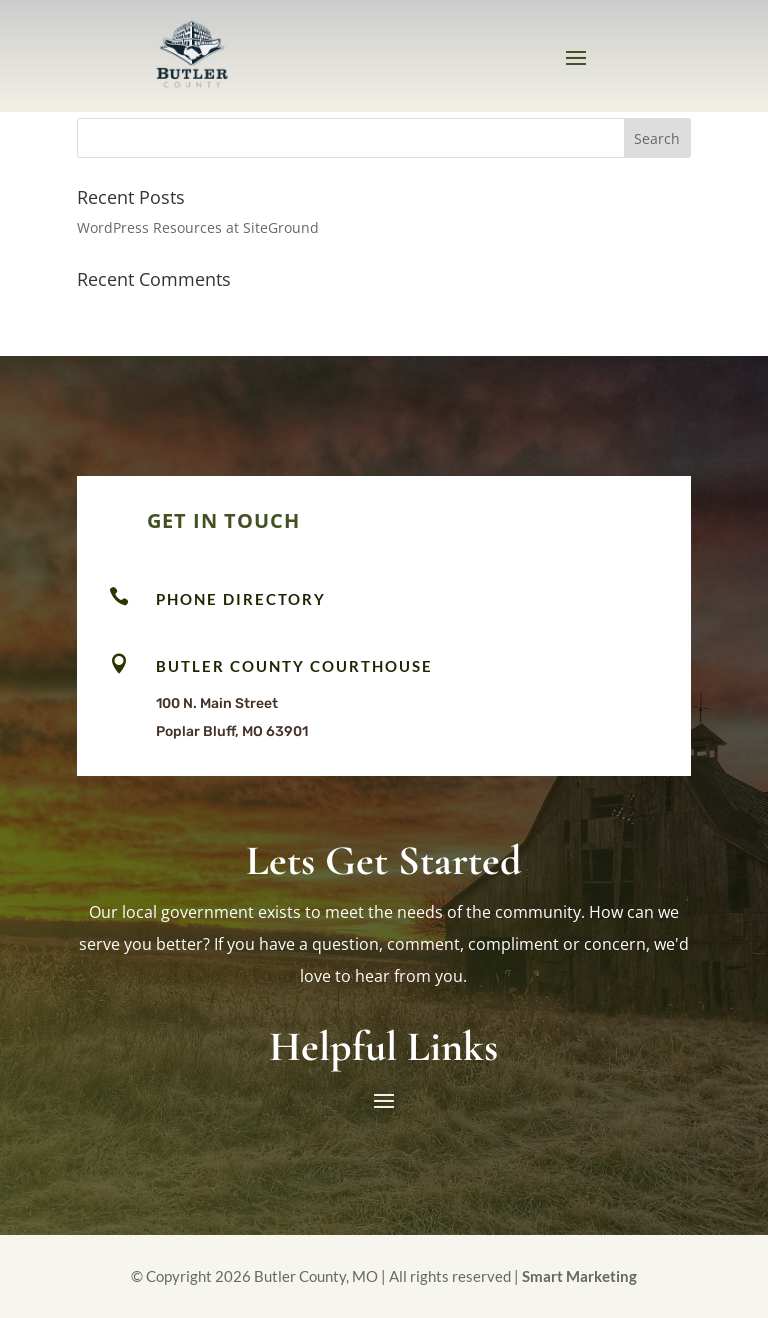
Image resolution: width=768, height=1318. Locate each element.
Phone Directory (241, 599)
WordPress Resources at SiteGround (198, 227)
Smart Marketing (579, 1276)
